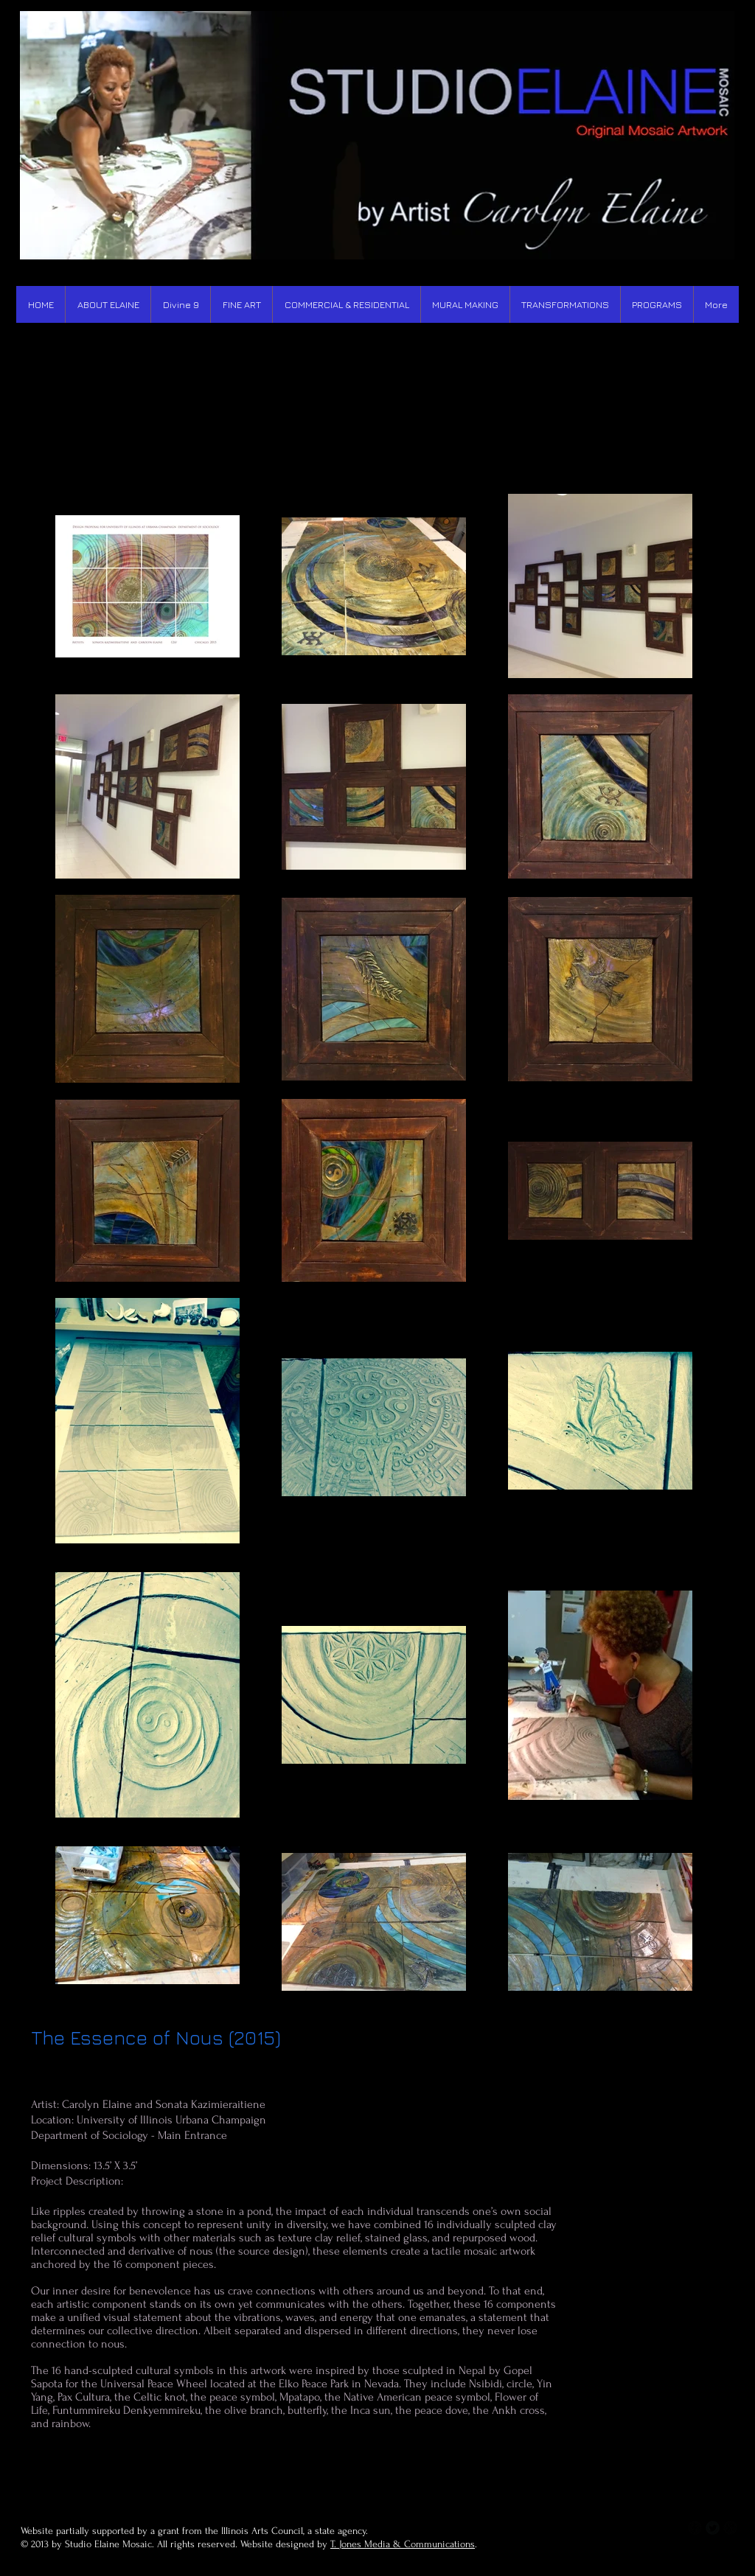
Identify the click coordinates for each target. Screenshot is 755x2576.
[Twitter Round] (713, 2528)
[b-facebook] (695, 2528)
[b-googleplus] (730, 2528)
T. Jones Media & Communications (402, 2543)
